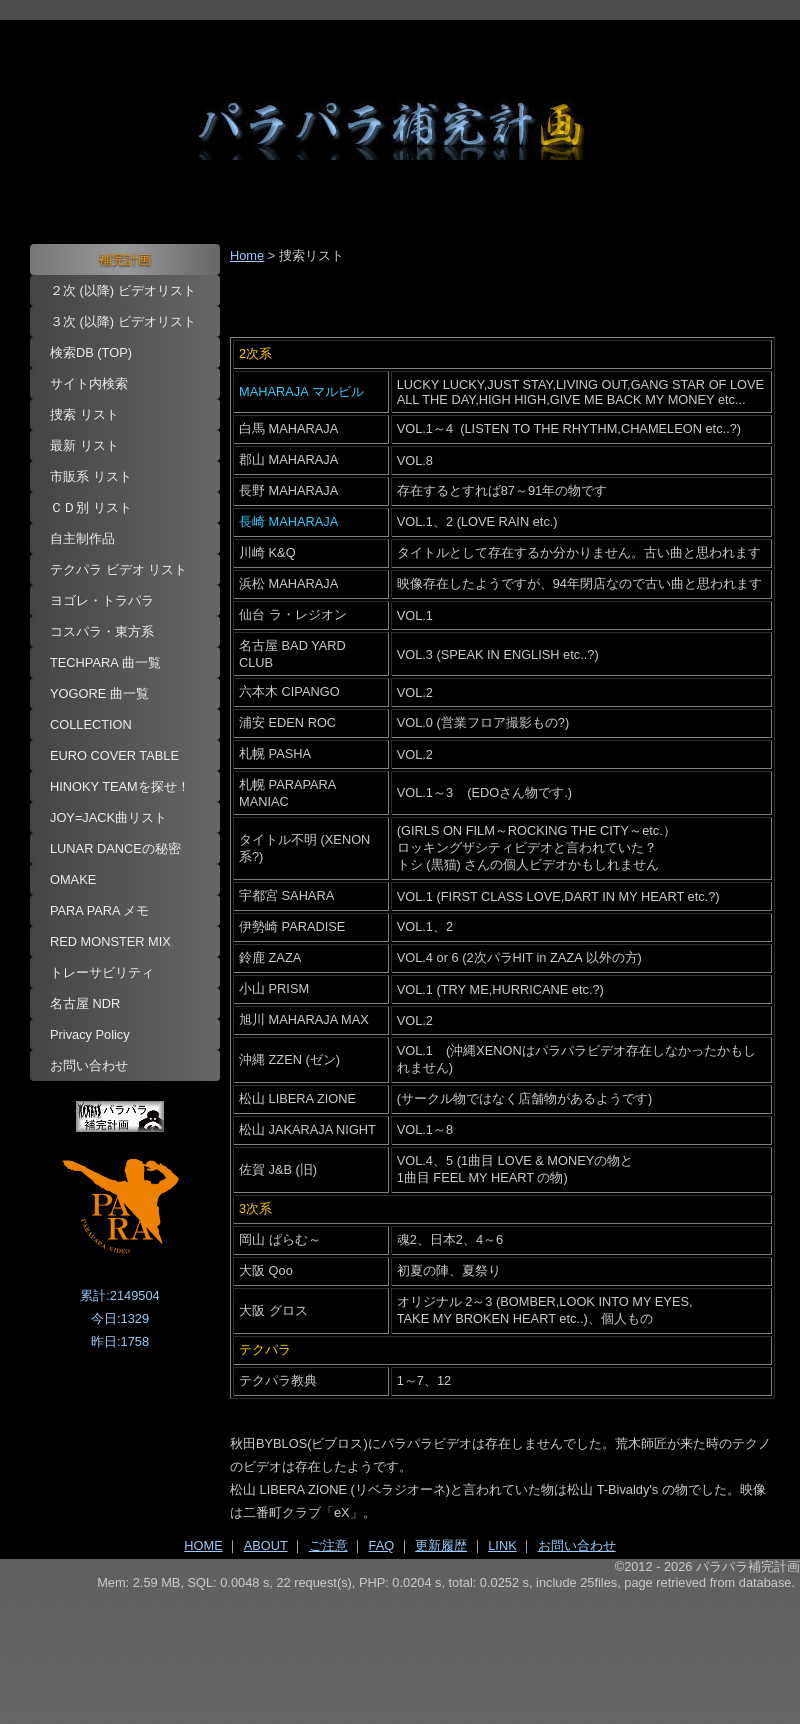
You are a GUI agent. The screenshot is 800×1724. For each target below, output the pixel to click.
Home (247, 255)
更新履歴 (441, 1545)
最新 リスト (84, 445)
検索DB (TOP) (91, 352)
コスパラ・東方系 (102, 631)
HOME (203, 1545)
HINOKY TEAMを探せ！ (120, 786)
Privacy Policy (90, 1034)
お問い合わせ (89, 1065)
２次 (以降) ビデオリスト (123, 290)
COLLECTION (91, 724)
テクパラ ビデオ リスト (118, 569)
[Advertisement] (400, 1645)
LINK (502, 1545)
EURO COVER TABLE (114, 755)
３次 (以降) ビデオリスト (123, 321)
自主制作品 (82, 538)
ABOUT (266, 1545)
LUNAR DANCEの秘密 (115, 848)
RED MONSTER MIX (110, 941)
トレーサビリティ (102, 972)
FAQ (382, 1545)
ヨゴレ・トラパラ (102, 600)
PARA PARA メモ (100, 910)
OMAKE (73, 879)
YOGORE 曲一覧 (99, 693)
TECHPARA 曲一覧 (105, 662)
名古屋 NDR (85, 1003)
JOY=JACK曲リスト (108, 817)
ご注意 (328, 1545)
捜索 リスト (84, 414)
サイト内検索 (89, 383)
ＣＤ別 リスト (91, 507)
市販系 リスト (91, 476)
